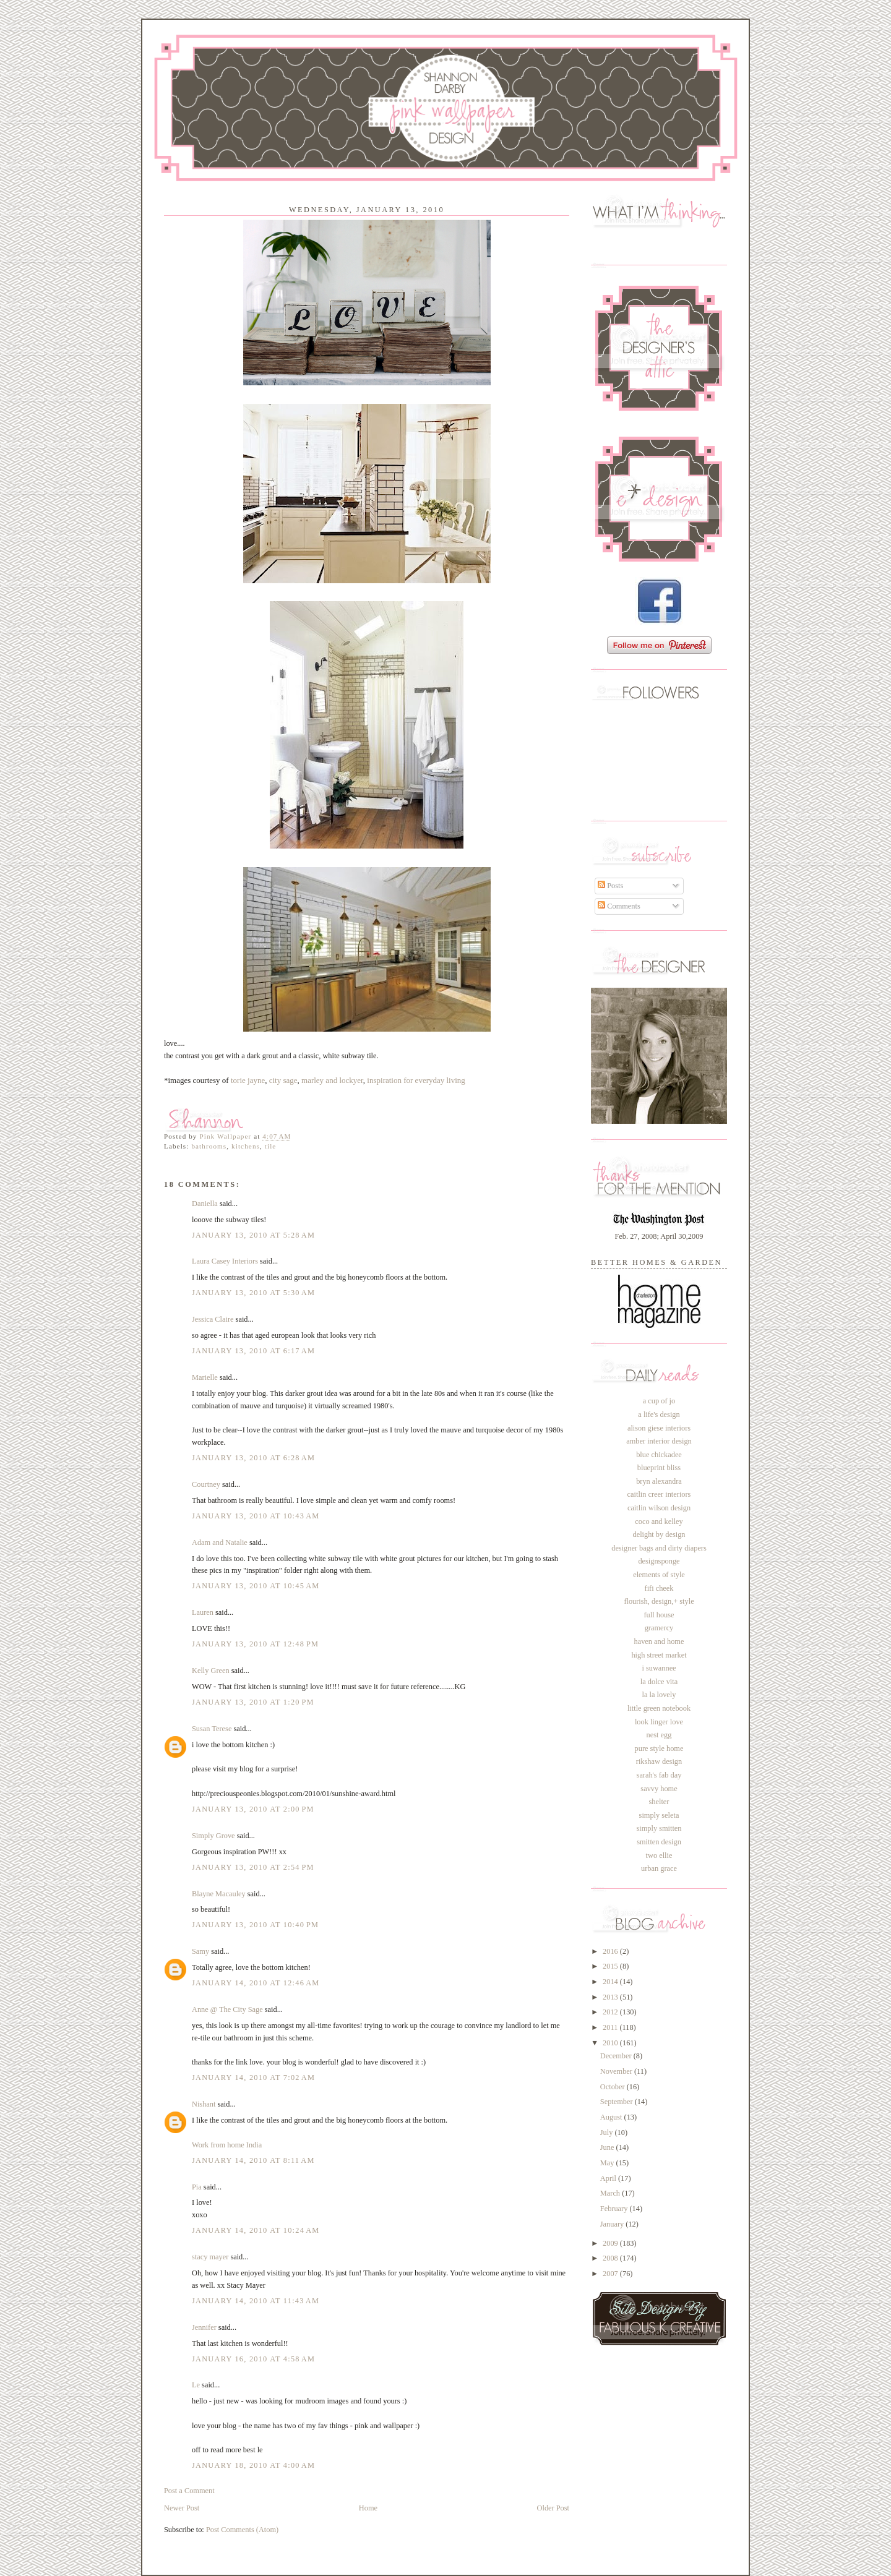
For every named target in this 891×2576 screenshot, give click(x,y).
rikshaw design (659, 1761)
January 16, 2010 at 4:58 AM (253, 2359)
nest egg (659, 1735)
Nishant (203, 2104)
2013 (611, 1997)
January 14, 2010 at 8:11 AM (253, 2160)
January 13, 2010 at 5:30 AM (253, 1292)
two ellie (659, 1855)
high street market (658, 1655)
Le (197, 2385)
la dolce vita (659, 1681)
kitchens (245, 1146)
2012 (611, 2012)
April (609, 2178)
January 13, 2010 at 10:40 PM (255, 1924)
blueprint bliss (659, 1467)
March (611, 2193)
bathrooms (208, 1146)
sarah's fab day (659, 1775)
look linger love (659, 1722)
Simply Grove (213, 1835)
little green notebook (659, 1708)
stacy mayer (210, 2257)
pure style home (659, 1748)
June (608, 2147)
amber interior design (659, 1441)
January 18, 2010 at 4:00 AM (253, 2465)
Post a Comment (189, 2490)
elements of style (659, 1574)
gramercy (659, 1628)
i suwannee (659, 1668)
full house (659, 1615)
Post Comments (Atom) (242, 2529)
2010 (611, 2043)
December (617, 2056)
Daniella (205, 1203)
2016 (611, 1951)
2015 (611, 1966)
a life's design (658, 1414)
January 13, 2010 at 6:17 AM (253, 1350)
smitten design (659, 1842)
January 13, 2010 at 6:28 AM (253, 1457)
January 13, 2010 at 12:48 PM (255, 1644)
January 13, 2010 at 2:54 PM (253, 1867)
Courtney (206, 1484)
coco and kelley (658, 1521)
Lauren (202, 1612)
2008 (611, 2258)
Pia (197, 2187)
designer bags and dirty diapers (659, 1548)
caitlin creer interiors (659, 1494)
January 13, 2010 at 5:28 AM (253, 1235)
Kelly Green (211, 1670)
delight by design (658, 1534)
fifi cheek (659, 1588)
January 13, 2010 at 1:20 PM (253, 1702)
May (608, 2163)
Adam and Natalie (220, 1542)
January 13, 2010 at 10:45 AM (256, 1585)
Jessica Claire (213, 1319)
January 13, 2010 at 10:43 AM (256, 1516)
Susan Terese (211, 1728)
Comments (619, 906)
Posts (610, 885)
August (612, 2117)
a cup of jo (659, 1401)
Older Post (553, 2508)
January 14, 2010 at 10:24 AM (256, 2230)
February (615, 2208)
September (617, 2101)
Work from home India (227, 2145)
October (613, 2086)
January (613, 2224)
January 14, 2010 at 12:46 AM (256, 1983)
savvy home (658, 1788)
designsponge (658, 1561)
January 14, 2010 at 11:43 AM (255, 2300)
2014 (611, 1981)
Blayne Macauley (219, 1893)
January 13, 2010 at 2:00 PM (253, 1809)
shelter (659, 1801)
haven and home (659, 1641)
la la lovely (659, 1694)
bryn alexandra (659, 1481)
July (607, 2132)
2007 (611, 2273)
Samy (200, 1951)
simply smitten (658, 1828)
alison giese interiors (659, 1428)
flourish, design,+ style (659, 1601)
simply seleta (659, 1815)
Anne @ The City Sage (227, 2009)
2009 (611, 2243)
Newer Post (181, 2508)
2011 (611, 2027)
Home (368, 2508)
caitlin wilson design (659, 1508)
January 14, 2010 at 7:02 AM (253, 2077)
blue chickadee (659, 1454)
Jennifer (204, 2327)
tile (271, 1146)
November (617, 2071)
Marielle (205, 1377)
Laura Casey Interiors (225, 1261)
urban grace (659, 1868)
